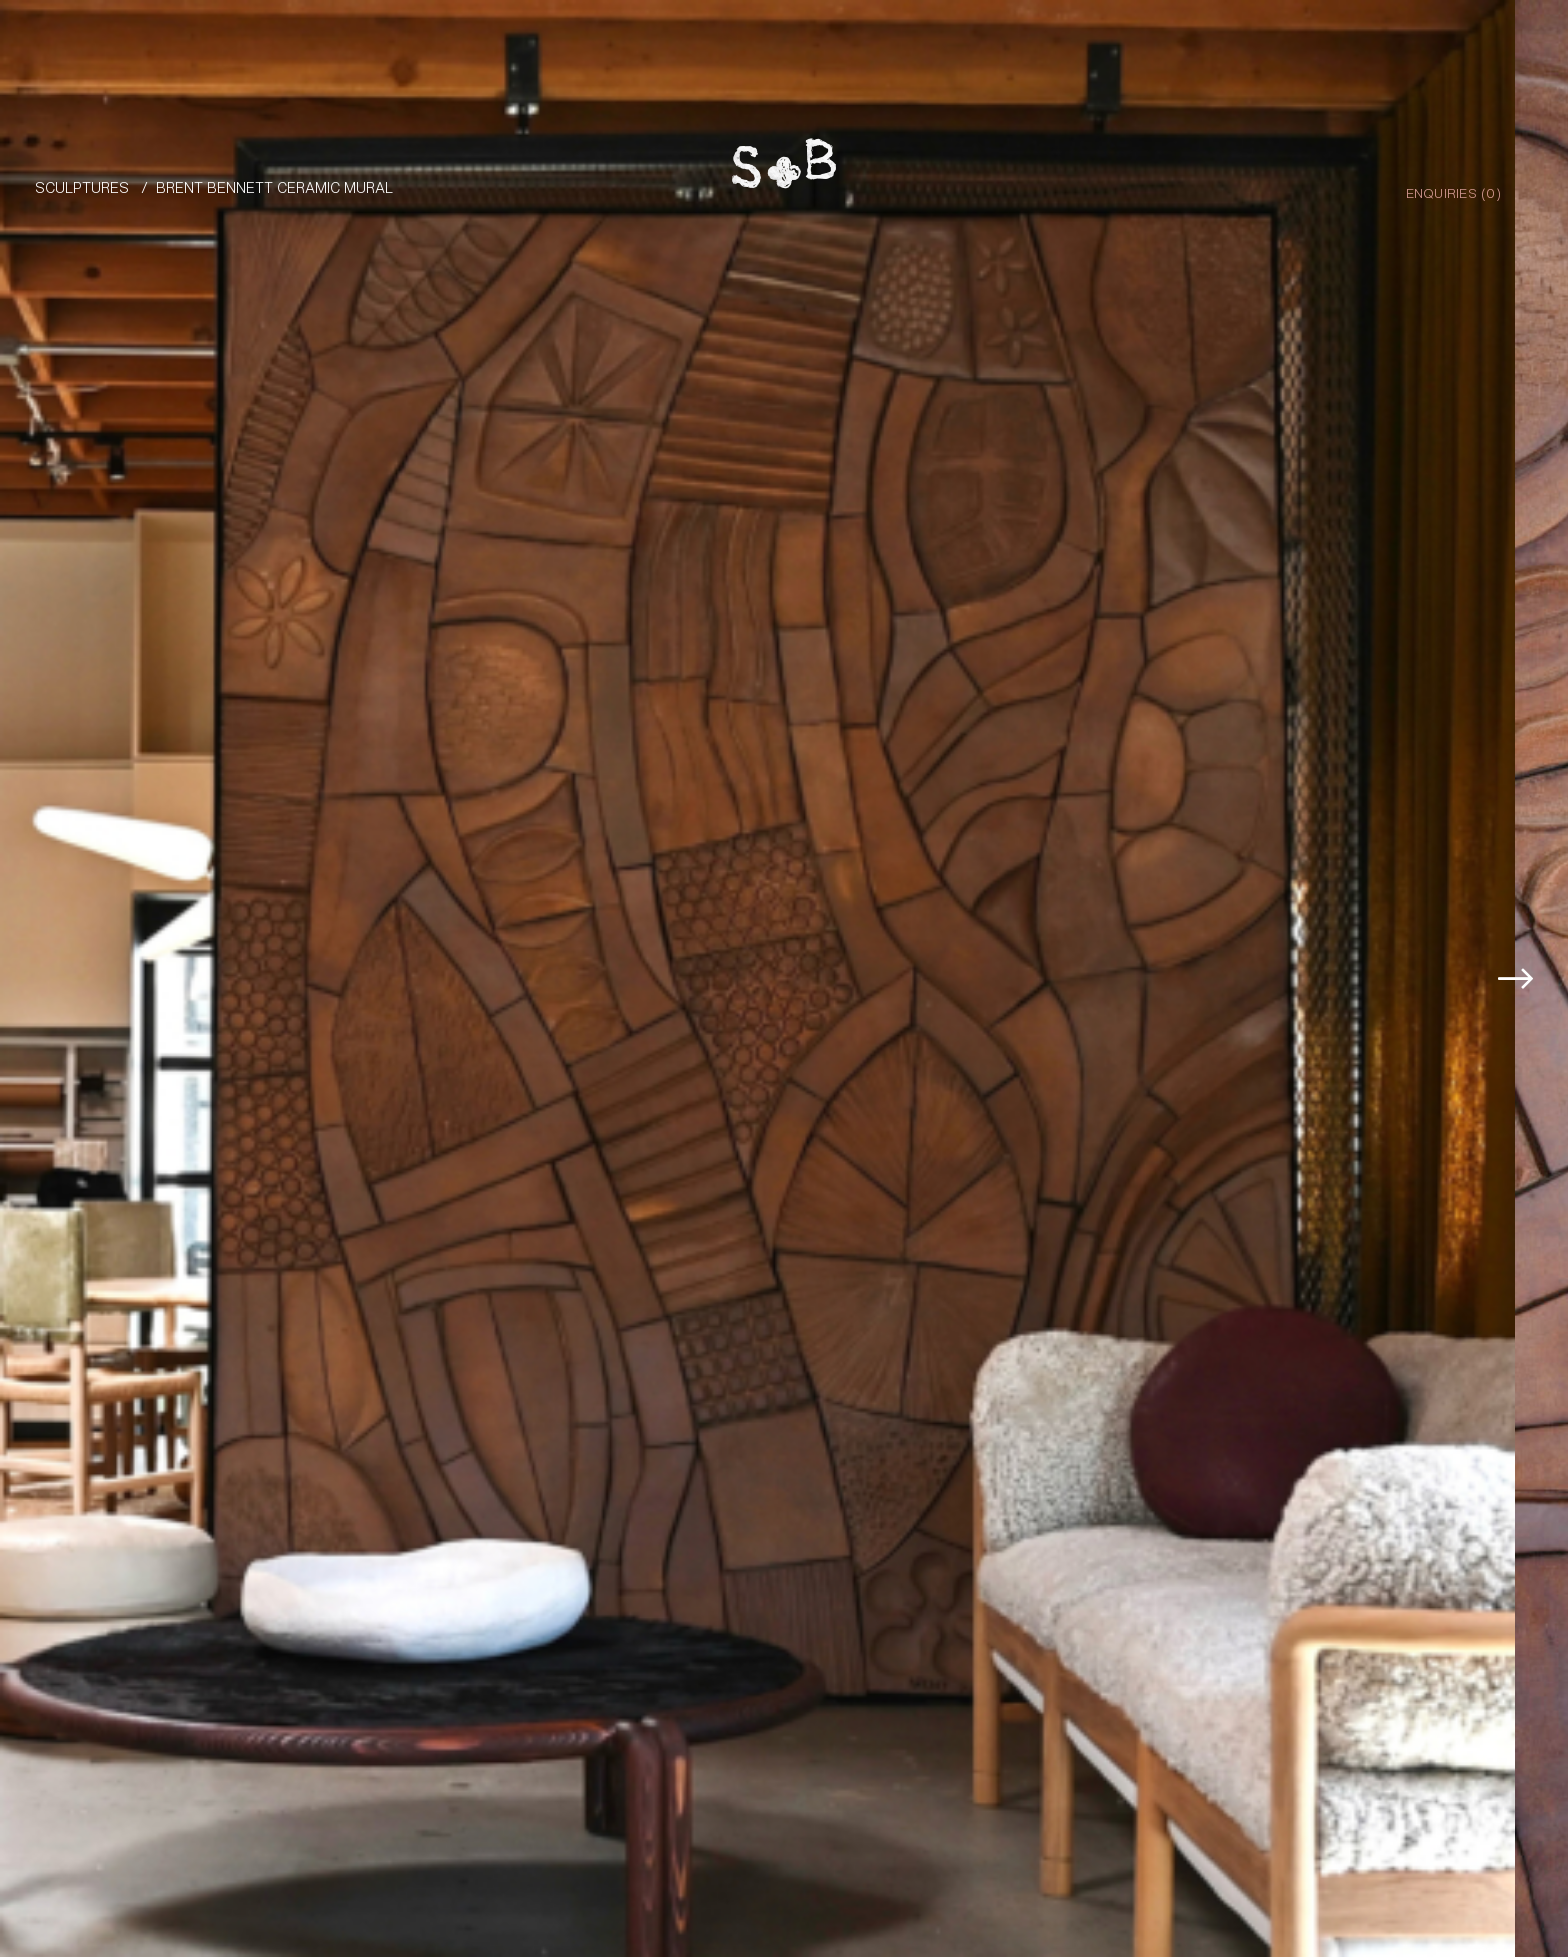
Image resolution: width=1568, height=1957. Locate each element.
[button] (1521, 900)
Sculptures (82, 186)
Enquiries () (1453, 192)
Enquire (1471, 1880)
